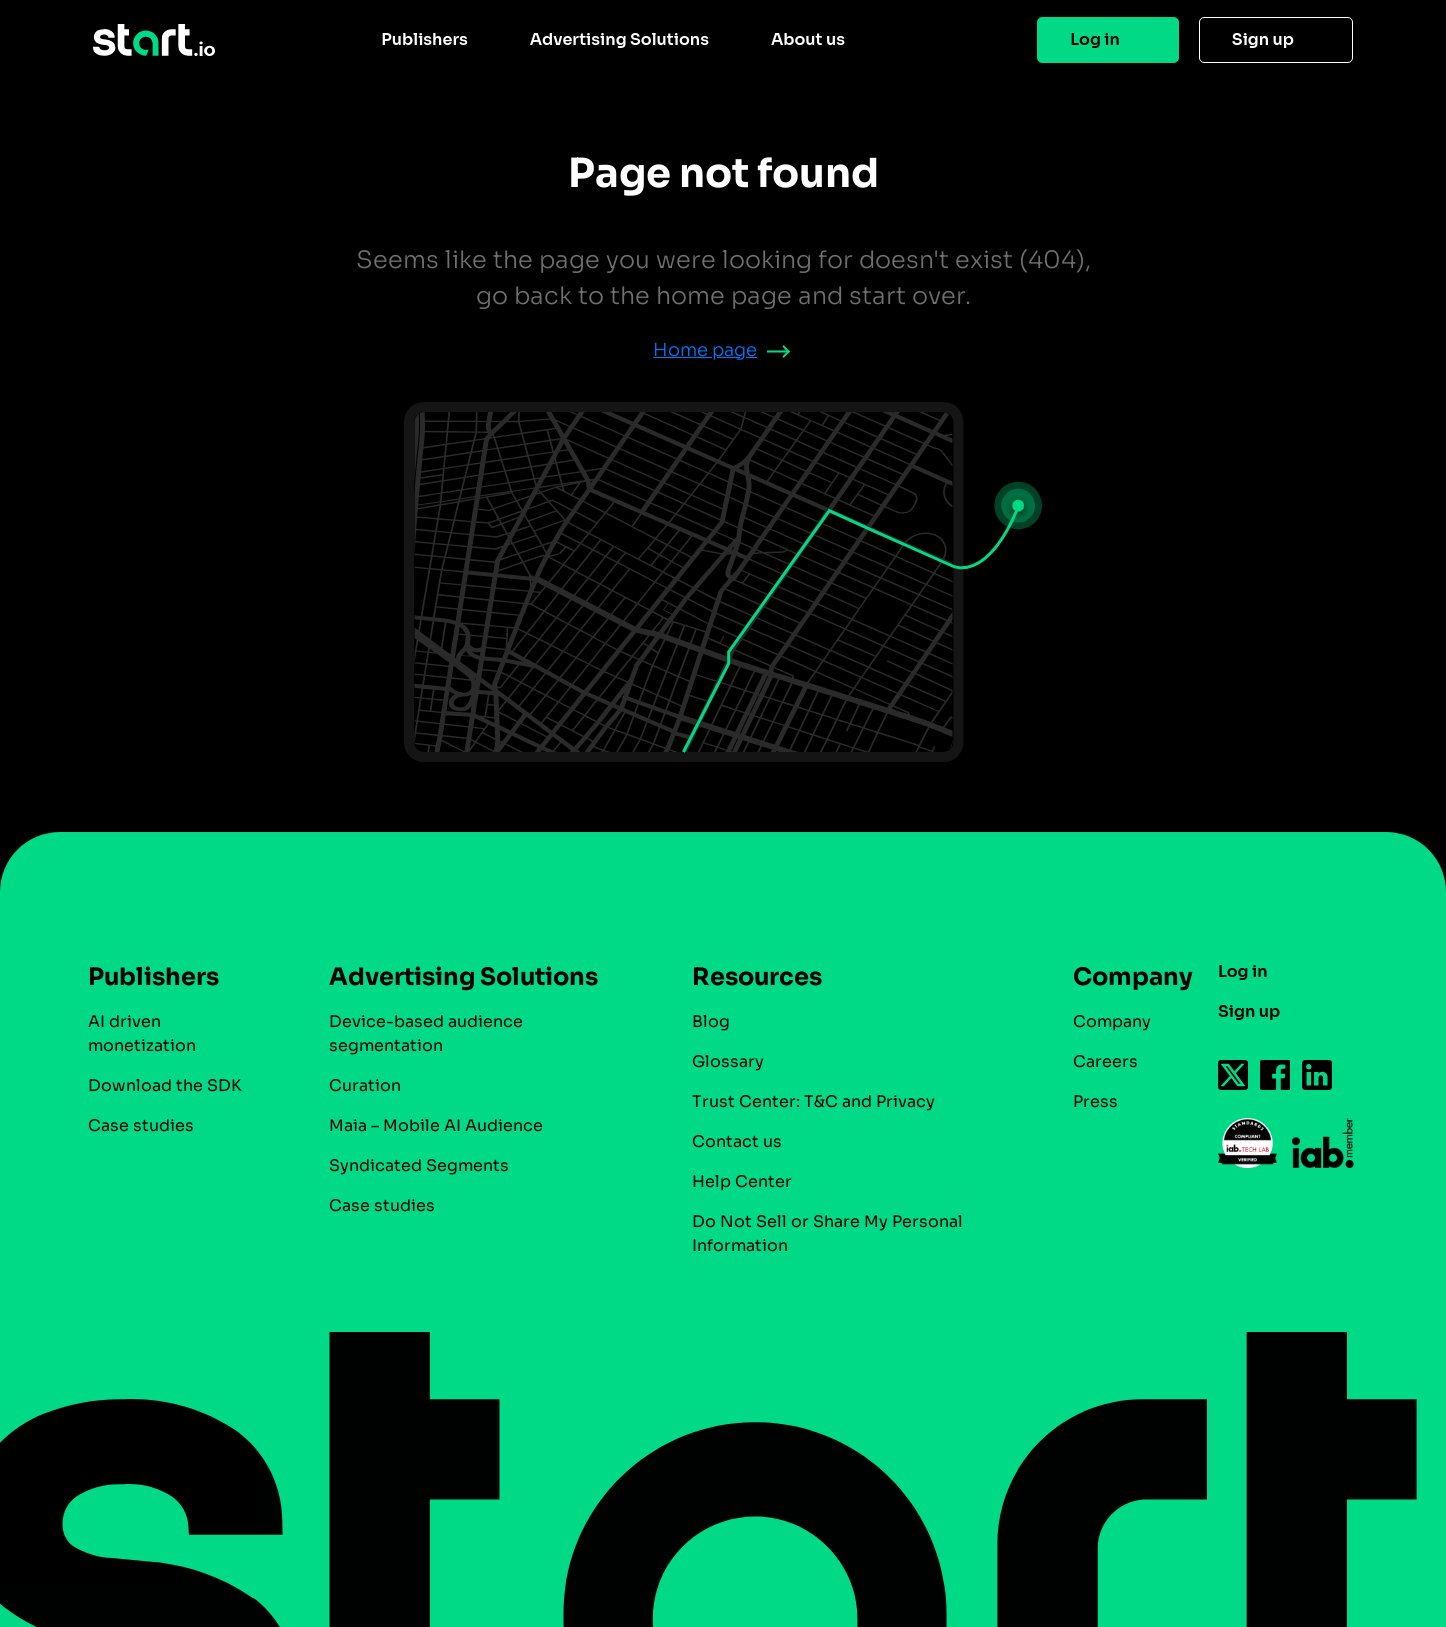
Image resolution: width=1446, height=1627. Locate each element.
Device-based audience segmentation (426, 1033)
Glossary (728, 1061)
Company (1124, 977)
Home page (705, 350)
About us (808, 39)
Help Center (742, 1181)
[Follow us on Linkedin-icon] (1318, 1075)
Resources (757, 977)
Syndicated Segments (419, 1165)
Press (1095, 1101)
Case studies (141, 1125)
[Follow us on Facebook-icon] (1276, 1075)
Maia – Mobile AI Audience (436, 1125)
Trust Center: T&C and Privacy (813, 1101)
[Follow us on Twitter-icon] (1234, 1075)
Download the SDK (165, 1085)
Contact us (737, 1141)
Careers (1105, 1061)
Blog (711, 1021)
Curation (365, 1085)
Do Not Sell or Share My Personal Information (827, 1233)
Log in (1095, 39)
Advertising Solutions (619, 39)
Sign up (1263, 39)
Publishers (424, 39)
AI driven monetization (142, 1033)
